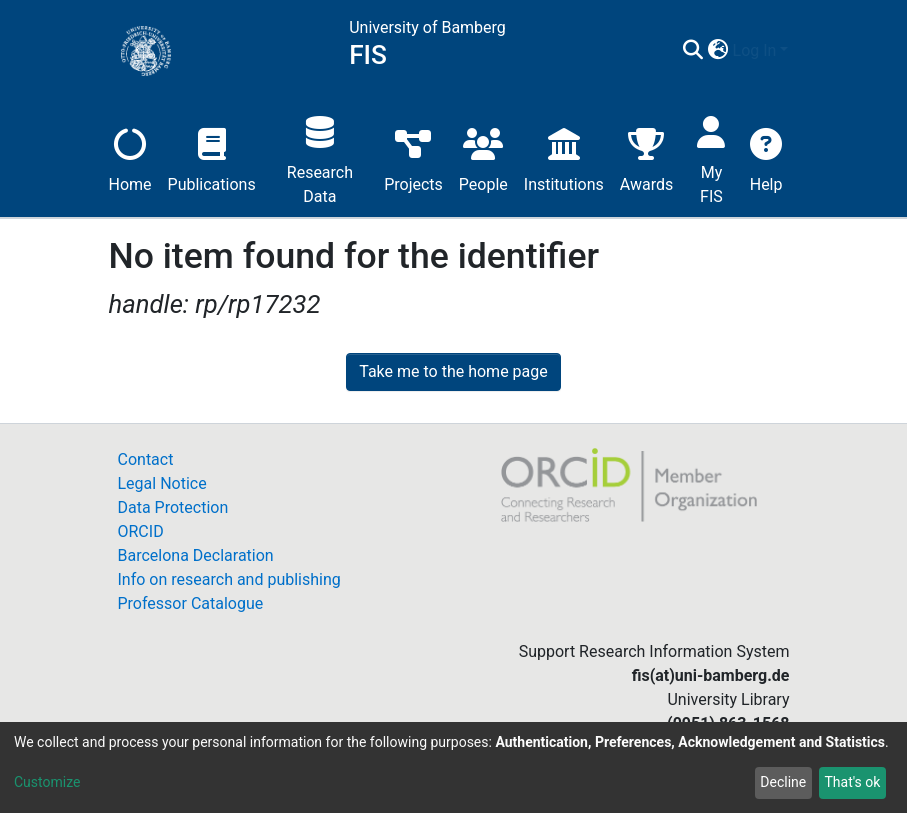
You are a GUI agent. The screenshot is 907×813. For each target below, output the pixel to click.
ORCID (141, 531)
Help (766, 157)
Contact (146, 459)
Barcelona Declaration (196, 555)
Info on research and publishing (229, 579)
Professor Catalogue (191, 603)
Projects (413, 157)
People (483, 157)
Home (130, 157)
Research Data (320, 157)
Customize (47, 782)
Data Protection (173, 507)
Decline (783, 782)
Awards (646, 157)
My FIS (711, 157)
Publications (212, 157)
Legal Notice (162, 483)
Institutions (564, 157)
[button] (718, 51)
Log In (755, 50)
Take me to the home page (453, 371)
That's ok (852, 782)
